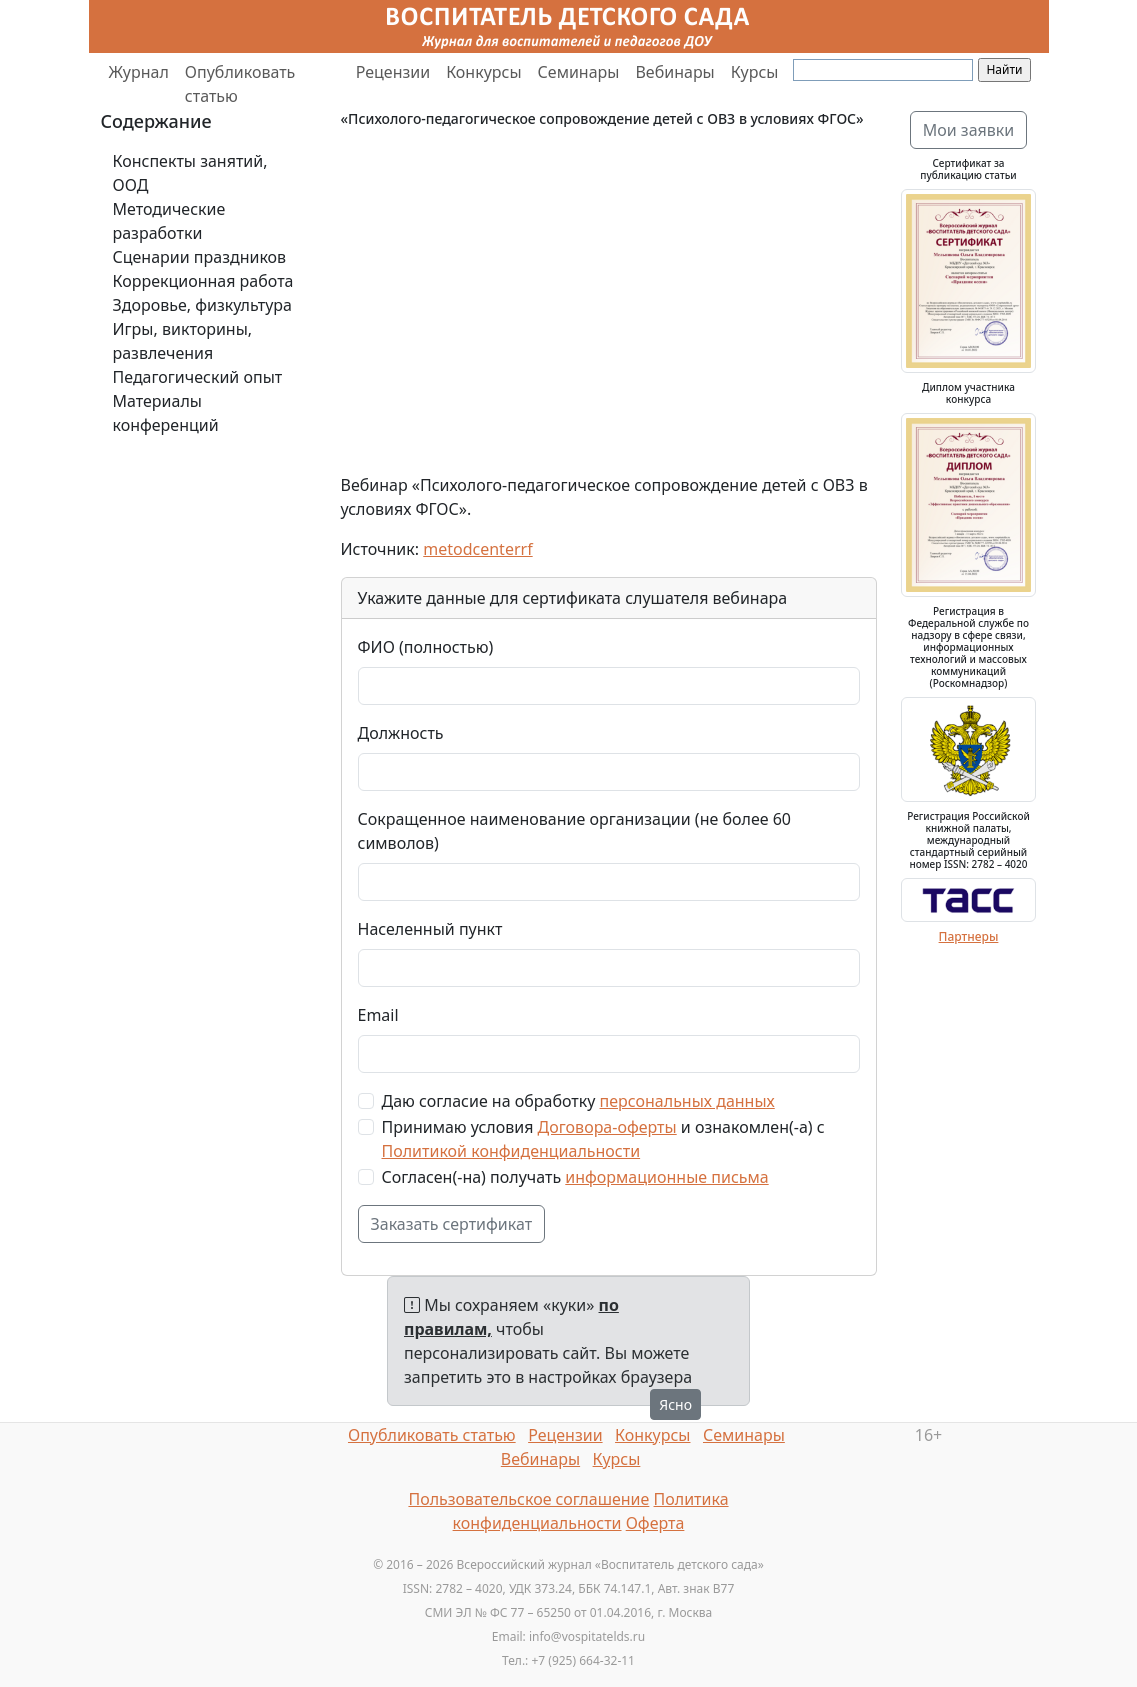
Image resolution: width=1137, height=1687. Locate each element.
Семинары (579, 72)
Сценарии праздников (200, 257)
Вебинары (674, 72)
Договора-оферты (607, 1127)
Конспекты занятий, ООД (190, 173)
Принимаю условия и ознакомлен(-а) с (603, 1139)
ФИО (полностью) (426, 647)
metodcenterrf (477, 549)
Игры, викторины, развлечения (183, 341)
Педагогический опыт (198, 377)
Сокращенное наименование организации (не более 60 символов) (574, 831)
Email (378, 1015)
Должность (401, 733)
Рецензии (393, 72)
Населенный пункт (430, 929)
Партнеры (969, 936)
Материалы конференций (166, 413)
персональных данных (687, 1101)
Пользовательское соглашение (528, 1499)
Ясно (675, 1404)
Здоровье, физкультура (202, 305)
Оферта (655, 1523)
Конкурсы (483, 72)
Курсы (755, 72)
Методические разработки (169, 221)
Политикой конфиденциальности (511, 1151)
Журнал (139, 72)
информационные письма (666, 1177)
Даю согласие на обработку (578, 1101)
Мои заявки (969, 130)
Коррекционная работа (203, 281)
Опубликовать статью (240, 84)
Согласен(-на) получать (575, 1177)
